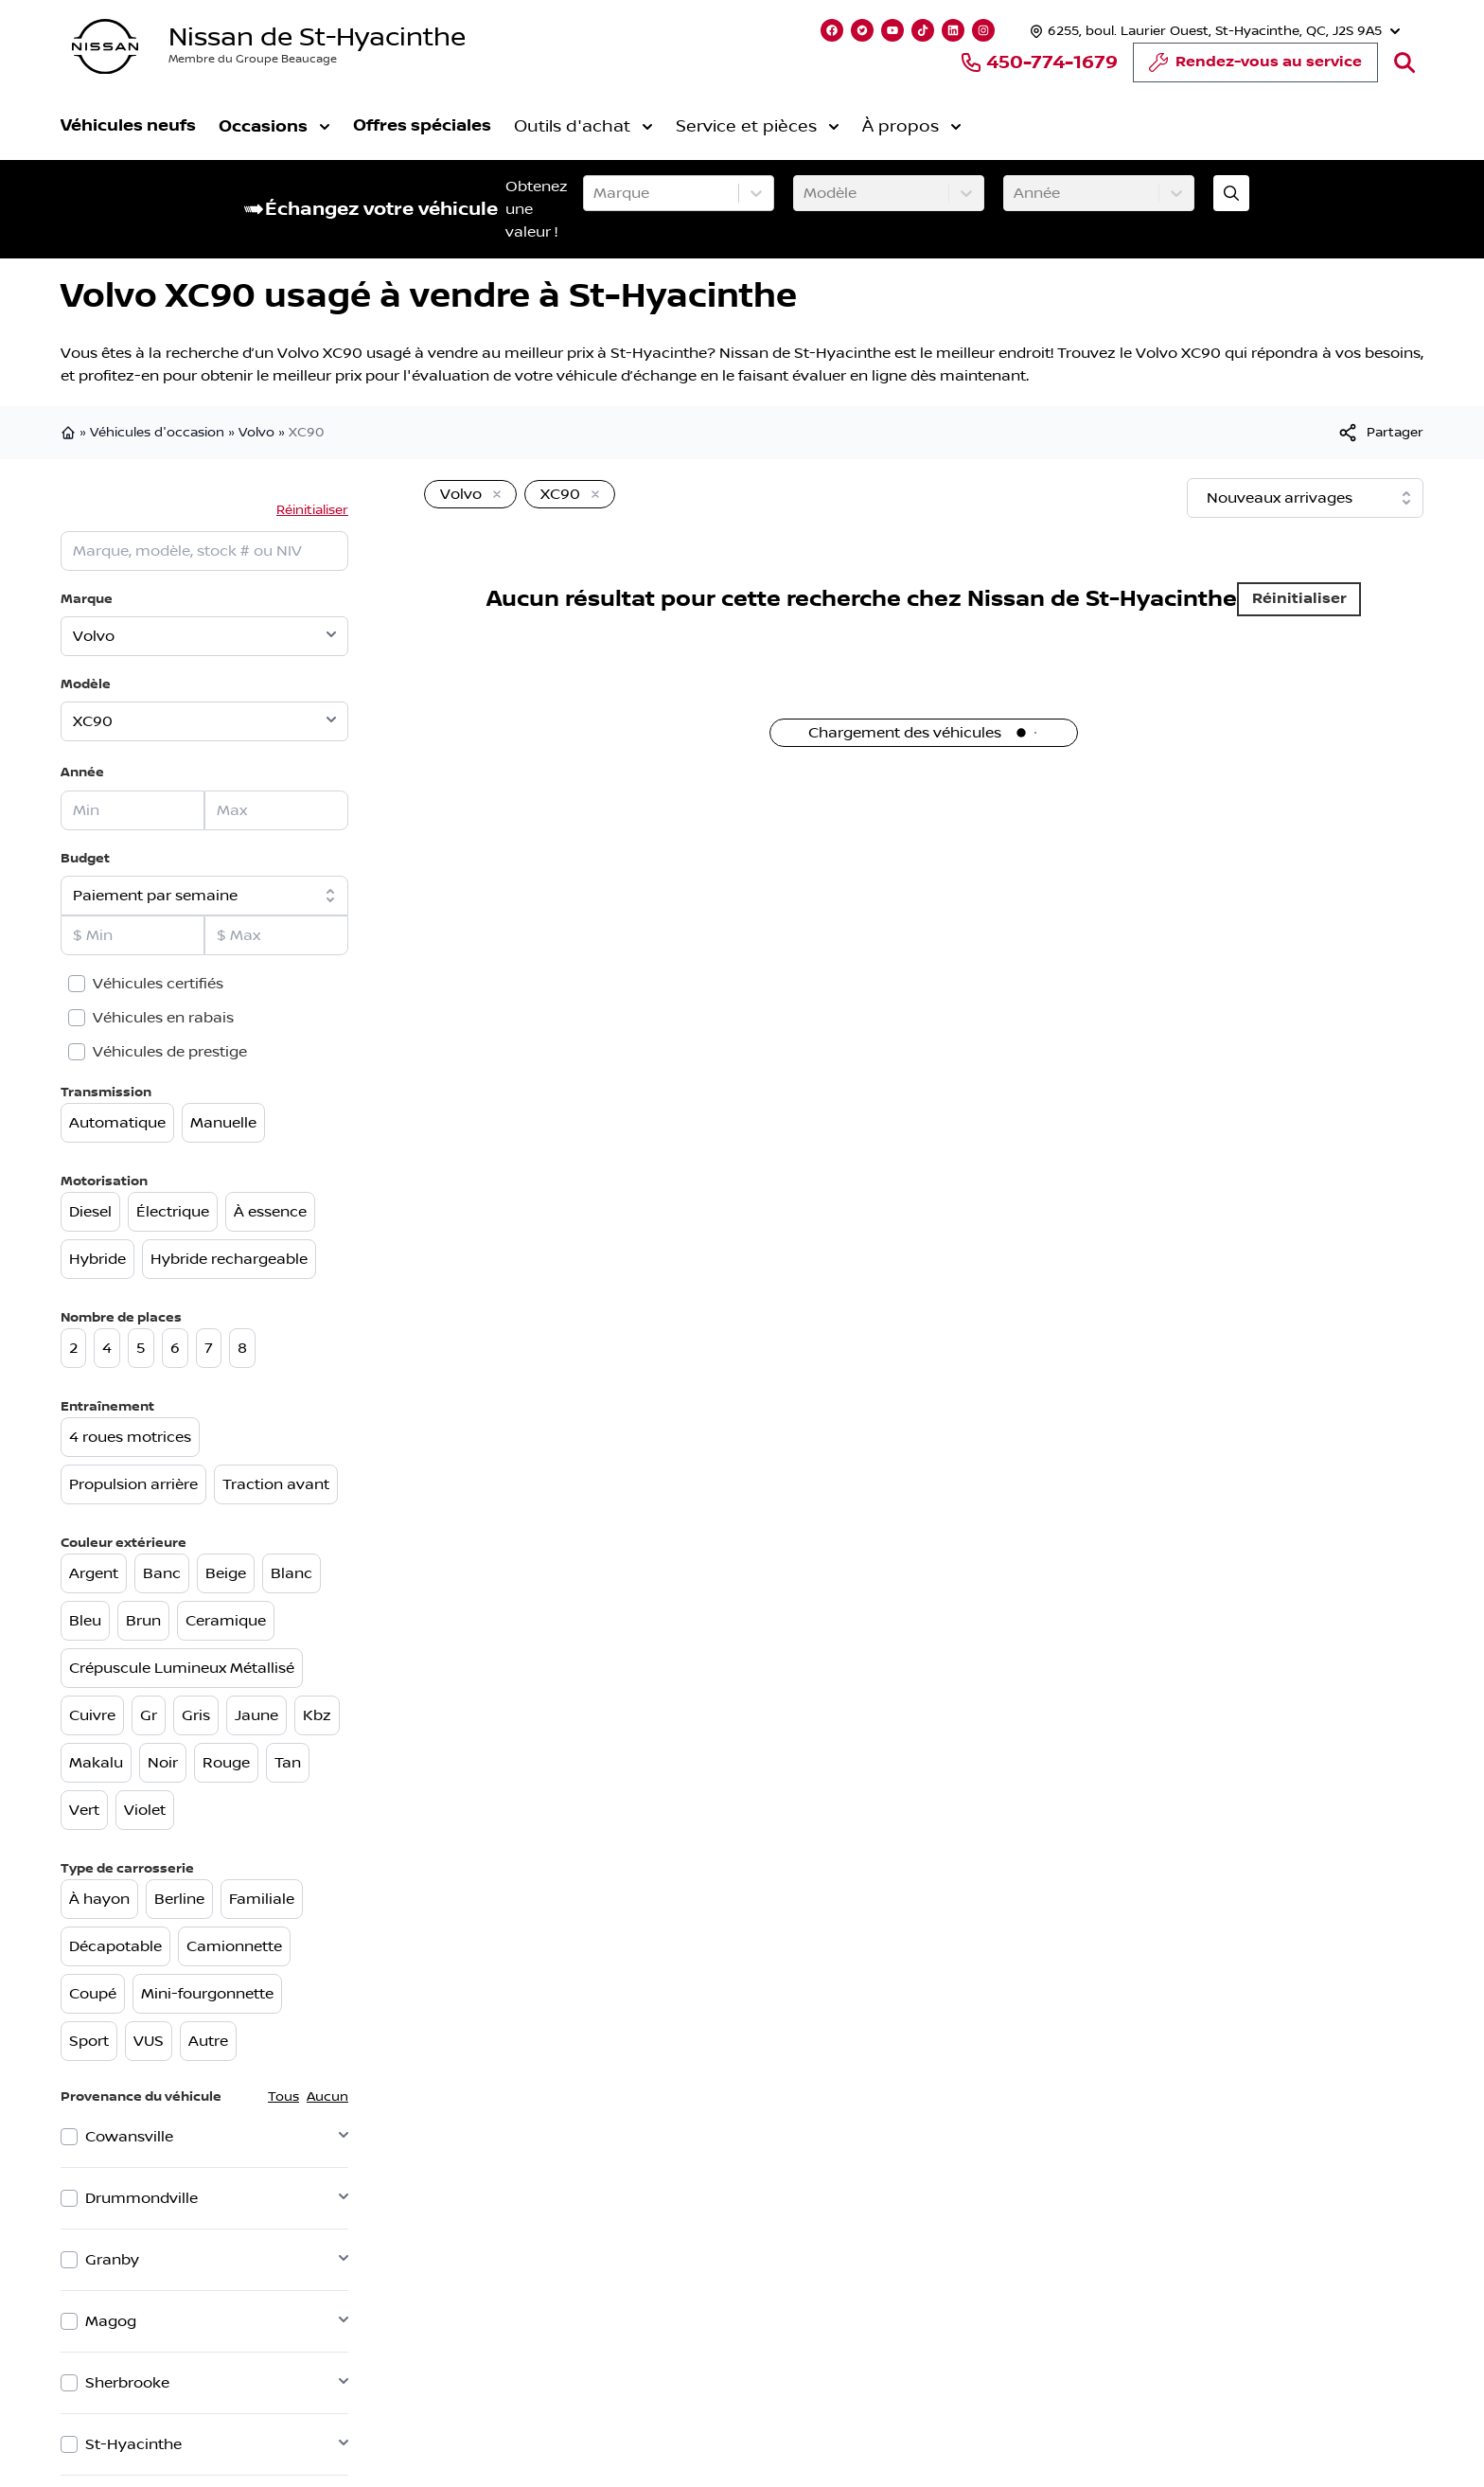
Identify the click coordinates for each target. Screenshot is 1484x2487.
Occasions (274, 126)
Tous (283, 2097)
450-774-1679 (1039, 62)
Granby (112, 2259)
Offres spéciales (422, 125)
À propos (912, 126)
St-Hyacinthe (133, 2444)
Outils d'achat (583, 126)
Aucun (327, 2097)
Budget (85, 858)
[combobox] (595, 193)
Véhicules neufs (128, 125)
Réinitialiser (312, 510)
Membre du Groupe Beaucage (252, 59)
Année (82, 772)
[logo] (105, 47)
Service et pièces (757, 126)
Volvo (256, 432)
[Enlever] (493, 495)
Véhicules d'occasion (157, 432)
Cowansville (129, 2136)
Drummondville (141, 2198)
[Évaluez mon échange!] (1231, 193)
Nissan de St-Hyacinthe (317, 37)
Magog (110, 2321)
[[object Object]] (1379, 432)
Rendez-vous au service (1255, 67)
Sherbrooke (127, 2382)
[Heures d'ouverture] (1212, 31)
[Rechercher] (1404, 62)
